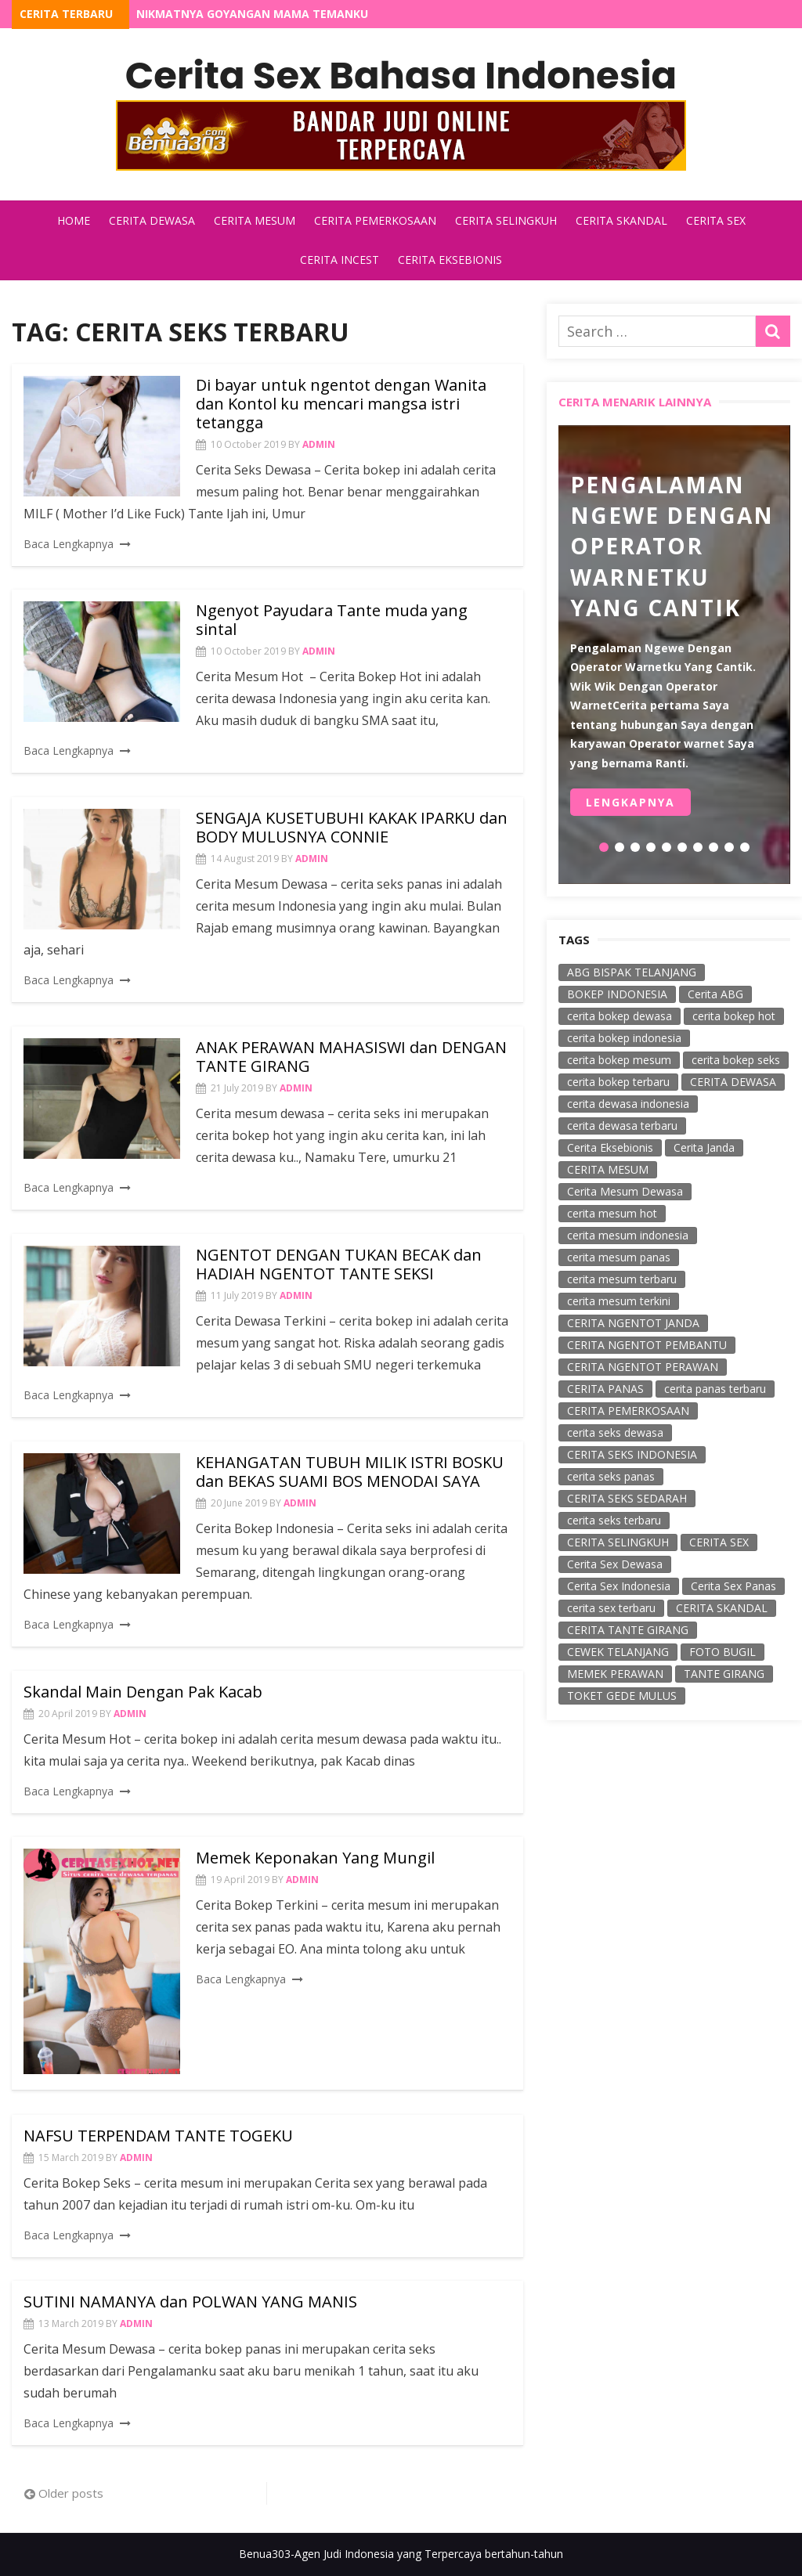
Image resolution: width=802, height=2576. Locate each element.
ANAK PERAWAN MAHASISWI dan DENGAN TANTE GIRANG (351, 1057)
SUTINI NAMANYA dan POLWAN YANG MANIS (190, 2301)
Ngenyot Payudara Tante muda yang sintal (332, 620)
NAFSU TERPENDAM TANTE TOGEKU (158, 2135)
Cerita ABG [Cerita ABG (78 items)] (715, 994)
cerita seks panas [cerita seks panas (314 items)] (611, 1476)
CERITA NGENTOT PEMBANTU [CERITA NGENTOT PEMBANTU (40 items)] (647, 1344)
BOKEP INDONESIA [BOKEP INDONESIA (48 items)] (617, 994)
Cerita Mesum (254, 220)
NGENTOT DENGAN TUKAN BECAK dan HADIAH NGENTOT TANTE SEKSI (339, 1264)
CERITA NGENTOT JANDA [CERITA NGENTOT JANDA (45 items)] (633, 1322)
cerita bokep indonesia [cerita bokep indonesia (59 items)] (624, 1037)
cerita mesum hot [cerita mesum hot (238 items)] (612, 1213)
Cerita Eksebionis (450, 259)
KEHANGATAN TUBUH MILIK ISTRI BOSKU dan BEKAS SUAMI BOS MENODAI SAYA (350, 1472)
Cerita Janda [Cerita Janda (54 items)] (704, 1147)
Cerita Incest (339, 259)
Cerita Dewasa (152, 220)
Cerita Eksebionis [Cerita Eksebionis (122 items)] (610, 1147)
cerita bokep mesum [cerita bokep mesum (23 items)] (619, 1059)
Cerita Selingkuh (506, 220)
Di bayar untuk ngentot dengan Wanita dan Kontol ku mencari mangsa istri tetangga (341, 403)
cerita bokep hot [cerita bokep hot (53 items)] (733, 1015)
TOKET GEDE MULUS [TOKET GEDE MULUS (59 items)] (622, 1695)
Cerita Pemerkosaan (375, 220)
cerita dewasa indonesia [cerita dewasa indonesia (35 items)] (628, 1103)
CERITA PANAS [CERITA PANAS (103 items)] (605, 1388)
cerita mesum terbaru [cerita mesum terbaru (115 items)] (622, 1279)
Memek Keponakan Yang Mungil (315, 1857)
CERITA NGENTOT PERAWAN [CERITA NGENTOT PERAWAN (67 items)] (642, 1366)
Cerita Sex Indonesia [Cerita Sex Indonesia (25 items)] (618, 1585)
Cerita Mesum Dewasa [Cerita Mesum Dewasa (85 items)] (625, 1191)
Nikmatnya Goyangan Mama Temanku (252, 13)
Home (73, 220)
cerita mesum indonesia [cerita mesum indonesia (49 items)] (627, 1235)
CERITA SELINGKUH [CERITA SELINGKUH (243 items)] (618, 1542)
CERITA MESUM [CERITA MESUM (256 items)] (607, 1169)
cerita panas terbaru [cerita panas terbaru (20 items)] (715, 1388)
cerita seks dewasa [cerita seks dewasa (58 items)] (615, 1432)
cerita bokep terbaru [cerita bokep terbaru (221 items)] (618, 1081)
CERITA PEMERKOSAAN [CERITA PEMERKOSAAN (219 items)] (628, 1410)
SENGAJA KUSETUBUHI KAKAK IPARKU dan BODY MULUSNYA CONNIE (352, 827)
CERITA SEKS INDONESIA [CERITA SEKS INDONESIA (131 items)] (632, 1454)
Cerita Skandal (621, 220)
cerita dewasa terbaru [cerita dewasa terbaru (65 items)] (622, 1125)
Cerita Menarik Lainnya (634, 401)
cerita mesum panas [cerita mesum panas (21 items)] (618, 1257)
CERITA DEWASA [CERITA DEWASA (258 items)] (733, 1081)
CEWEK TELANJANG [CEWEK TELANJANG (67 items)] (618, 1651)
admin (318, 444)
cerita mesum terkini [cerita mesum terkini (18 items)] (618, 1300)
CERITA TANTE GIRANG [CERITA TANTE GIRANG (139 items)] (627, 1629)
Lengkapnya (630, 803)
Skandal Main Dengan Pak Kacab (142, 1691)
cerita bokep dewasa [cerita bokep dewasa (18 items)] (619, 1015)
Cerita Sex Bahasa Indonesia (401, 75)
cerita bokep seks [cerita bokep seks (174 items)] (736, 1059)
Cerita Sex (716, 220)
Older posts (70, 2493)
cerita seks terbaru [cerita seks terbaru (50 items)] (614, 1520)
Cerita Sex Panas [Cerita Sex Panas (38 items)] (733, 1585)
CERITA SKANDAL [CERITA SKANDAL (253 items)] (722, 1607)
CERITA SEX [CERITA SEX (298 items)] (719, 1542)
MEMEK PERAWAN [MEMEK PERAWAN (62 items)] (615, 1673)
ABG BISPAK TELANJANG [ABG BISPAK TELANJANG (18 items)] (631, 972)
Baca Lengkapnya (68, 543)
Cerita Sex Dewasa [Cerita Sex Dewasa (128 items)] (615, 1564)
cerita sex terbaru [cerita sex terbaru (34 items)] (611, 1607)
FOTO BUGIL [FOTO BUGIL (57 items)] (722, 1651)
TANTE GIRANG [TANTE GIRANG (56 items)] (724, 1673)
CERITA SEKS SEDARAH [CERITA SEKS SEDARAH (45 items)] (627, 1498)
